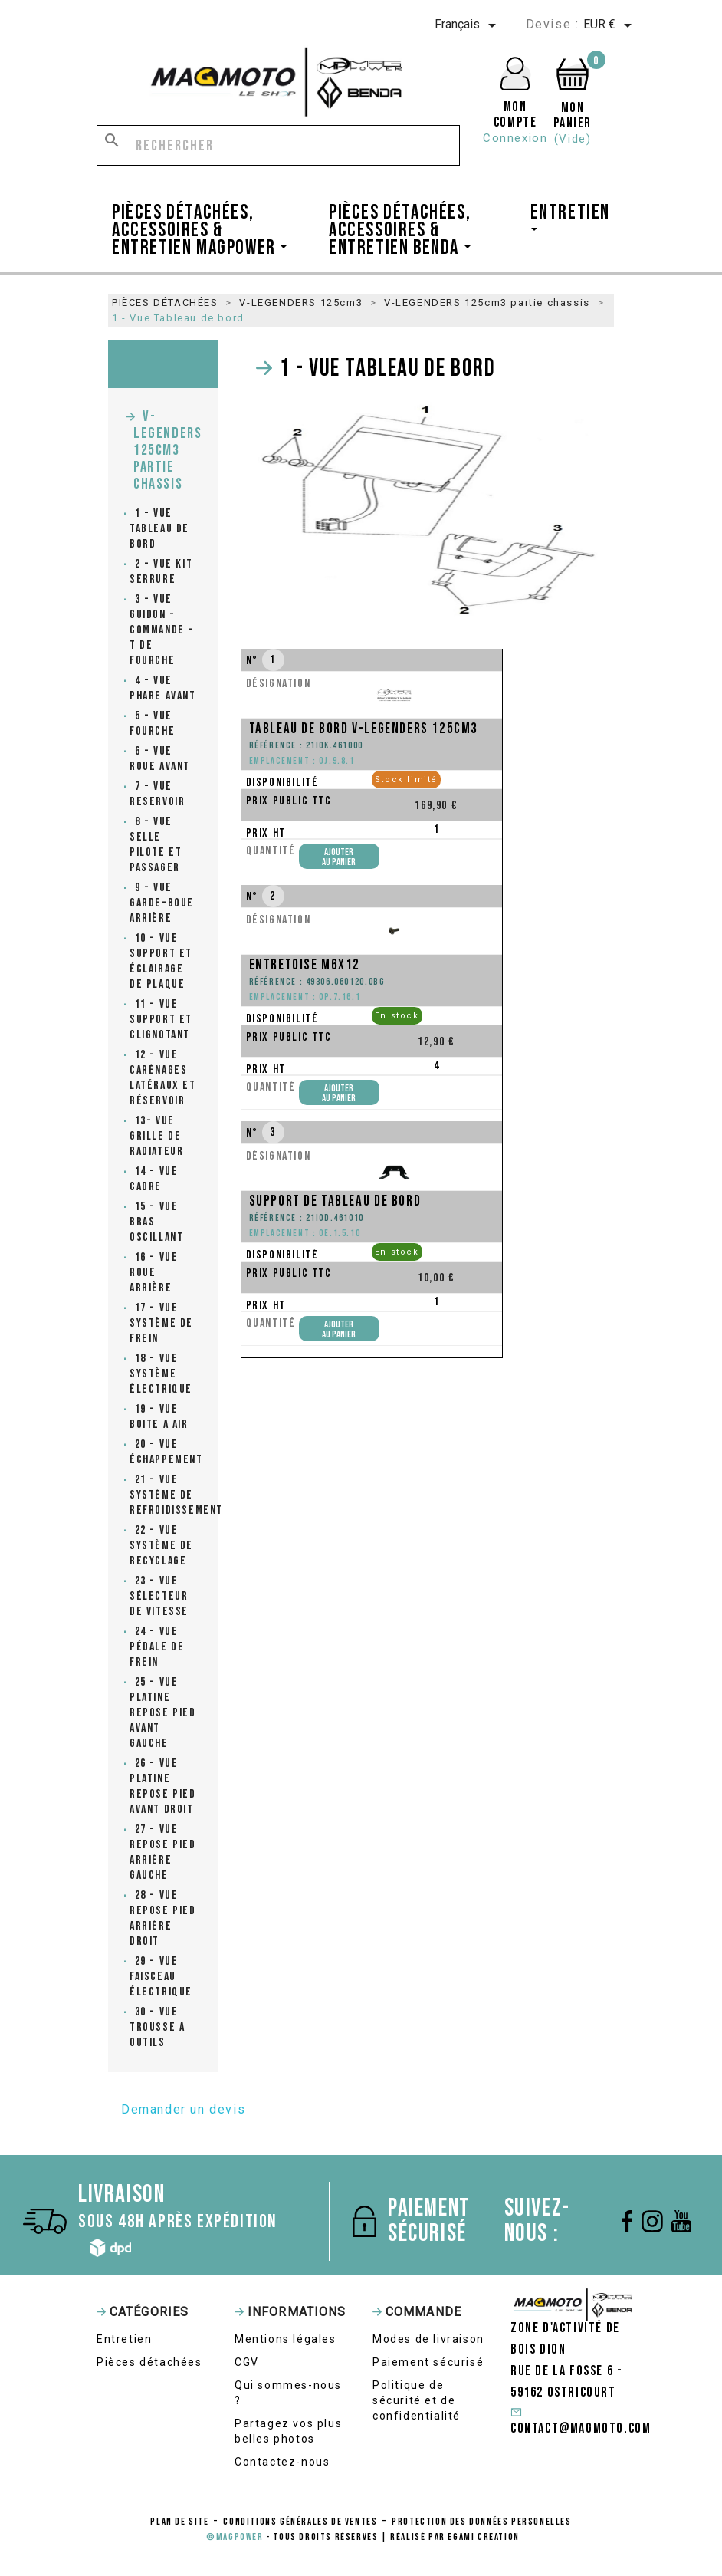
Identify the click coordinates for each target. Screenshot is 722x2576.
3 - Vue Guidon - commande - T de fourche (162, 630)
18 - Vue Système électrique (161, 1374)
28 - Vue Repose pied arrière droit (163, 1918)
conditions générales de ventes (300, 2521)
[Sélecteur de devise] (610, 25)
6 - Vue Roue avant (160, 759)
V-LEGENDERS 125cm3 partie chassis (167, 450)
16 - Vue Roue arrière (154, 1272)
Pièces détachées (149, 2362)
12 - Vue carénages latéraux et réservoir (163, 1078)
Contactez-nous (282, 2462)
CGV (247, 2362)
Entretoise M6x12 (305, 965)
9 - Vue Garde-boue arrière (162, 903)
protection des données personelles (481, 2521)
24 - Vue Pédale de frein (157, 1647)
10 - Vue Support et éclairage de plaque (161, 961)
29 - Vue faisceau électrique (161, 1976)
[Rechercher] (278, 145)
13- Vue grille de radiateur (156, 1136)
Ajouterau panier (339, 857)
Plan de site (179, 2521)
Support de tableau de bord (335, 1201)
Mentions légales (285, 2339)
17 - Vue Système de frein (161, 1323)
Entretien (124, 2339)
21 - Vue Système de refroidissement (163, 1495)
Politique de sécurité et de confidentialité (416, 2400)
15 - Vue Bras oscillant (156, 1222)
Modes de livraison (428, 2339)
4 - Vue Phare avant (163, 688)
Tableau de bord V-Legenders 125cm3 (363, 729)
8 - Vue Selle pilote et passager (156, 844)
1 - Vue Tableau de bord (159, 528)
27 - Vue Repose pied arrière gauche (163, 1852)
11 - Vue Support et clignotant (161, 1019)
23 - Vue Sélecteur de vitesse (159, 1596)
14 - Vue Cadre (154, 1179)
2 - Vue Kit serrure (161, 572)
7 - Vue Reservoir (157, 794)
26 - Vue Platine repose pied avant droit (163, 1786)
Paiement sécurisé (428, 2362)
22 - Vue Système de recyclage (161, 1545)
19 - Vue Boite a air (159, 1417)
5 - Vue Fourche (152, 724)
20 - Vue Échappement (163, 1452)
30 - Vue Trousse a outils (157, 2027)
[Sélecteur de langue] (468, 25)
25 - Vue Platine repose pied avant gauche (163, 1713)
